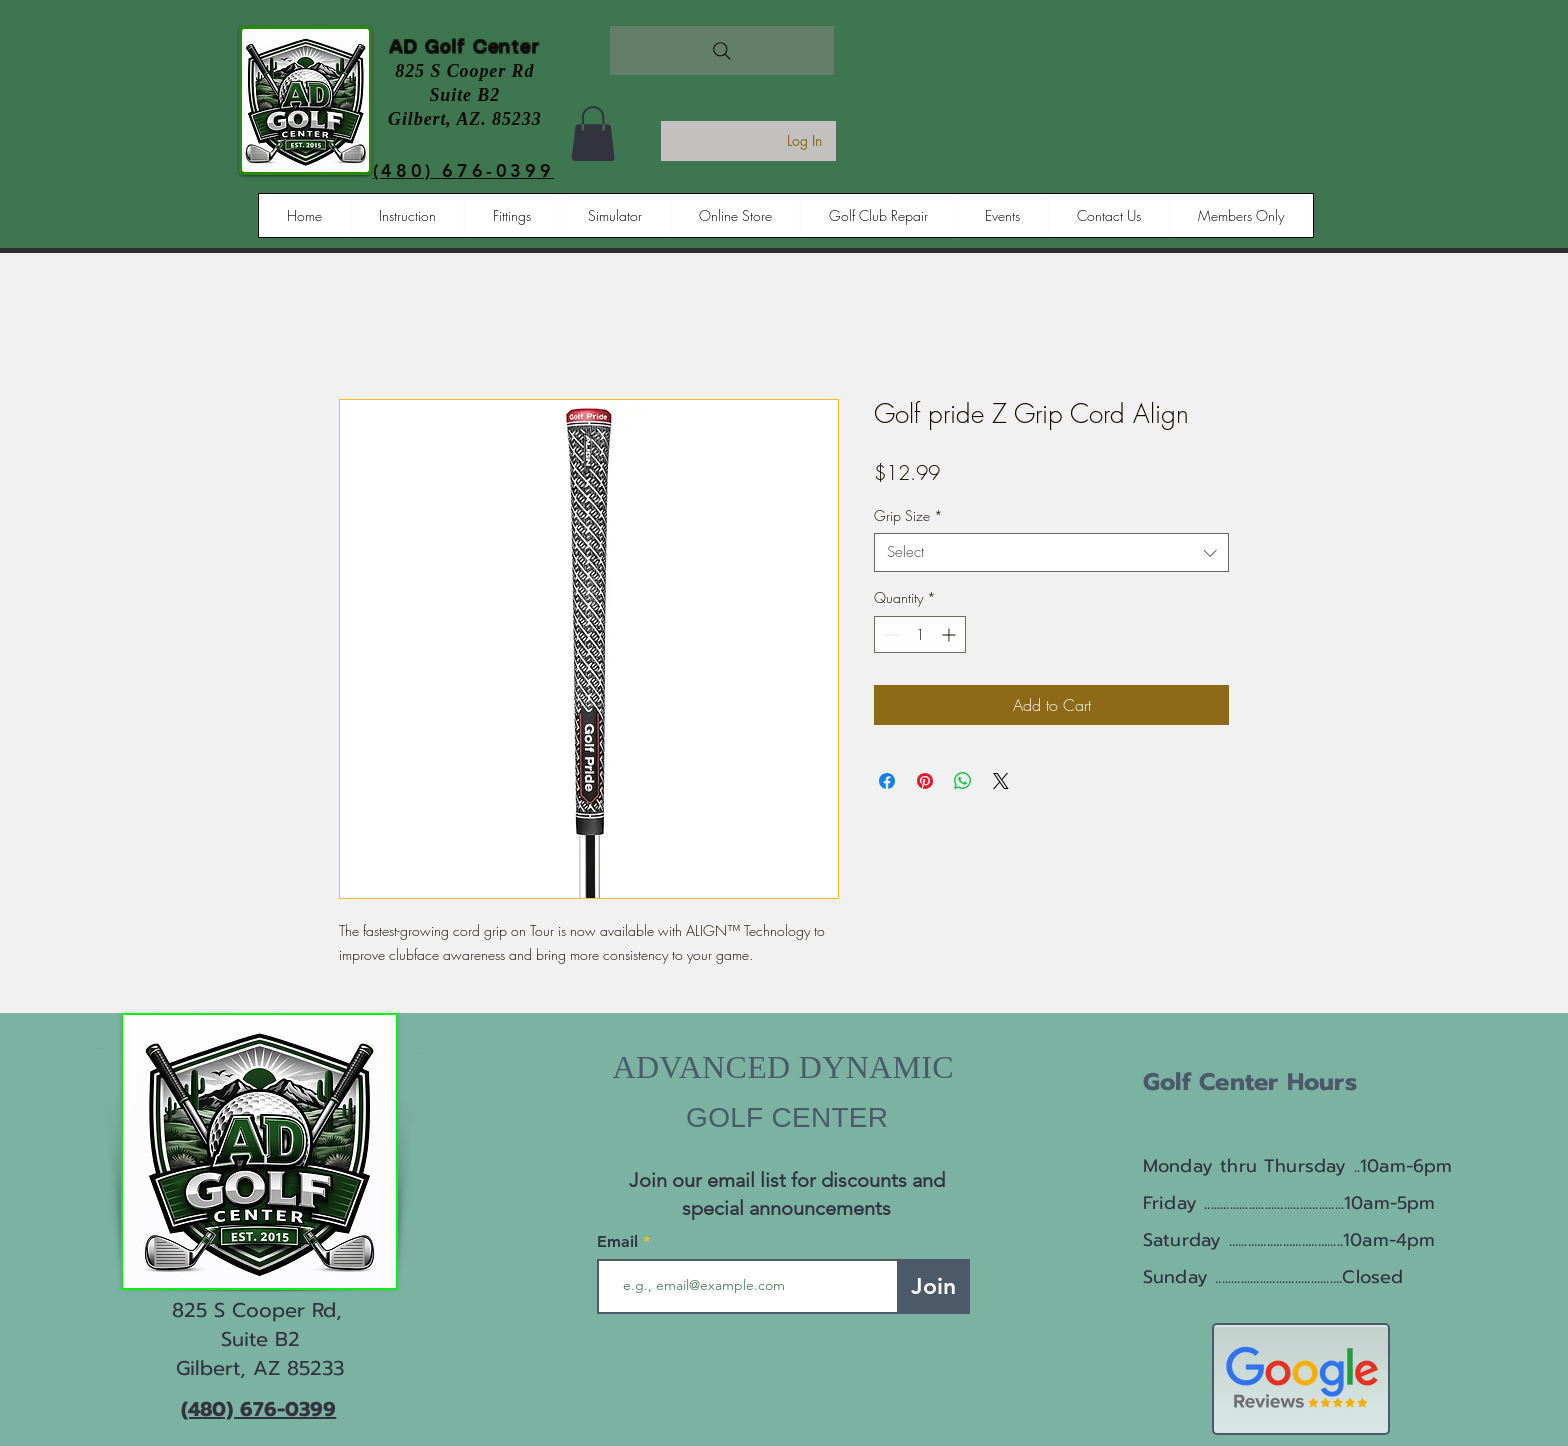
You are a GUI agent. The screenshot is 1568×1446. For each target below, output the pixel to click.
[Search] (722, 50)
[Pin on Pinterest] (925, 781)
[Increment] (950, 634)
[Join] (933, 1286)
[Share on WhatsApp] (963, 781)
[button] (593, 133)
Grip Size (908, 515)
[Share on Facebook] (887, 781)
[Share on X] (1001, 781)
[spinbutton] (920, 634)
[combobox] (1051, 552)
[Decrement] (889, 634)
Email (620, 1242)
